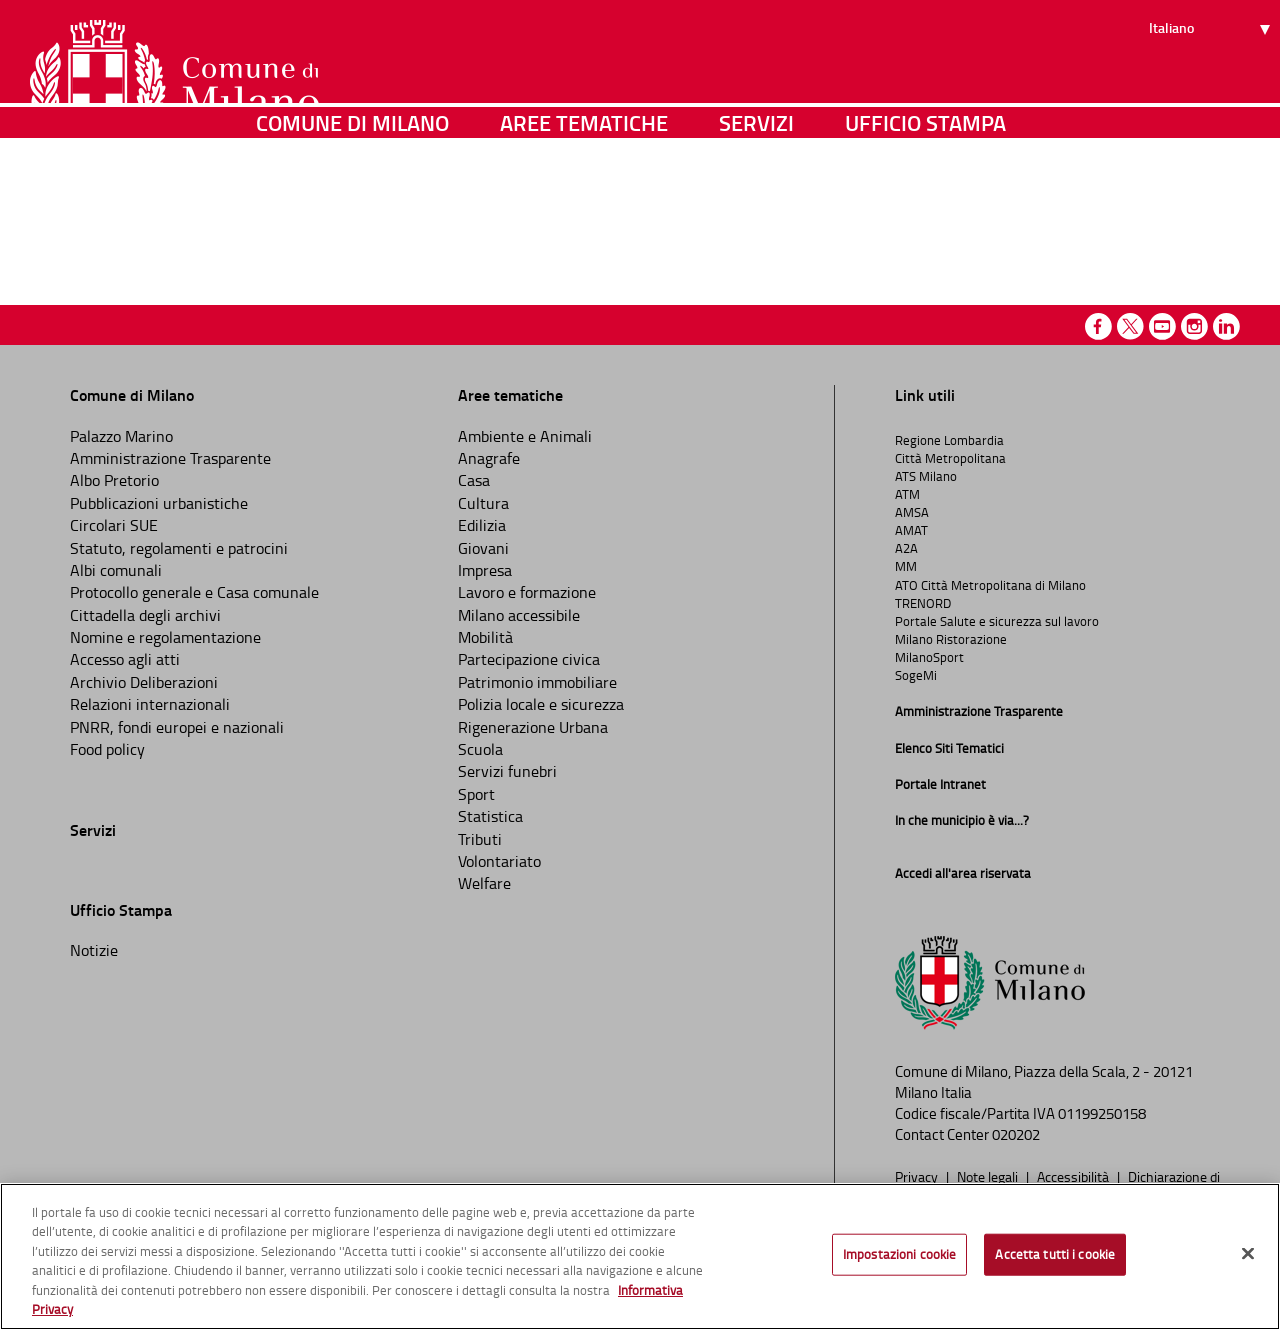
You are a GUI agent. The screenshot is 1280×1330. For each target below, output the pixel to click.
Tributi (480, 839)
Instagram (1194, 326)
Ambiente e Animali (525, 436)
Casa (474, 480)
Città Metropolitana (950, 458)
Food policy (107, 749)
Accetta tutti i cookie (1055, 1254)
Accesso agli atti (125, 659)
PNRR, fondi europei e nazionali (177, 727)
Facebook (1098, 326)
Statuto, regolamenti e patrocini (179, 548)
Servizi (756, 204)
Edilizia (482, 525)
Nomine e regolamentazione (165, 637)
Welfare (484, 883)
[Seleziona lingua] (1212, 91)
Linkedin (1226, 326)
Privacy (918, 1176)
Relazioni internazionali (150, 704)
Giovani (483, 548)
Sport (476, 794)
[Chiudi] (1248, 1254)
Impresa (485, 570)
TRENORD (923, 603)
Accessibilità (1074, 1176)
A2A (906, 548)
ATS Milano (926, 476)
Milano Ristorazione (951, 639)
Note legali (989, 1176)
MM (906, 566)
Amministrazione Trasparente (170, 458)
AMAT (911, 530)
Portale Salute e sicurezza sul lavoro (997, 621)
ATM (907, 494)
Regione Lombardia (949, 440)
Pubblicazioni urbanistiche (159, 503)
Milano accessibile (519, 615)
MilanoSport (929, 657)
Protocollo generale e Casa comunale (194, 592)
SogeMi (916, 675)
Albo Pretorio (114, 480)
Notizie (94, 950)
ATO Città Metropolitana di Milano (990, 585)
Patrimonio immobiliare (537, 682)
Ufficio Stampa (925, 204)
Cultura (483, 503)
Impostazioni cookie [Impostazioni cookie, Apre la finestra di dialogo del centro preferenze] (899, 1254)
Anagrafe (489, 458)
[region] (640, 1256)
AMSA (912, 512)
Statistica (490, 816)
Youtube (1162, 326)
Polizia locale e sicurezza (541, 704)
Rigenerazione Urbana (533, 727)
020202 (1016, 1134)
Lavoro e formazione (527, 592)
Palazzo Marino (121, 436)
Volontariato (499, 861)
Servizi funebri (507, 771)
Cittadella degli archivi (145, 615)
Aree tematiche (584, 204)
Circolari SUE (114, 525)
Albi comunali (116, 570)
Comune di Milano (352, 204)
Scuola (480, 749)
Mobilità (485, 637)
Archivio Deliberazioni (144, 682)
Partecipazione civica (529, 659)
